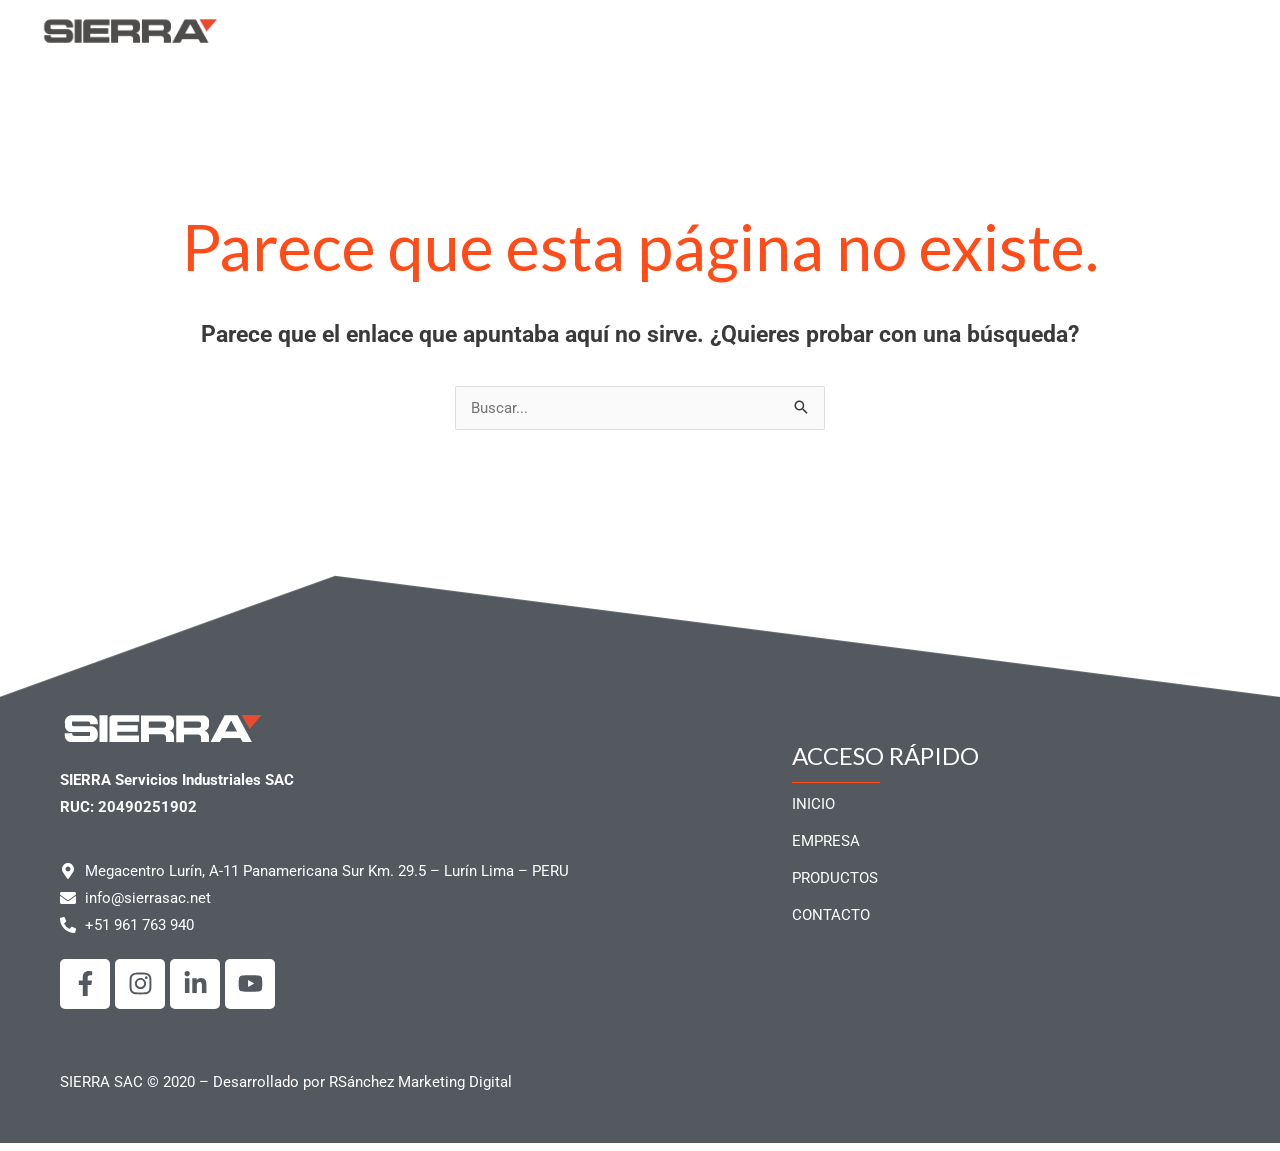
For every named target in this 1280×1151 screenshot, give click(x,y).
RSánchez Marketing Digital (420, 1090)
